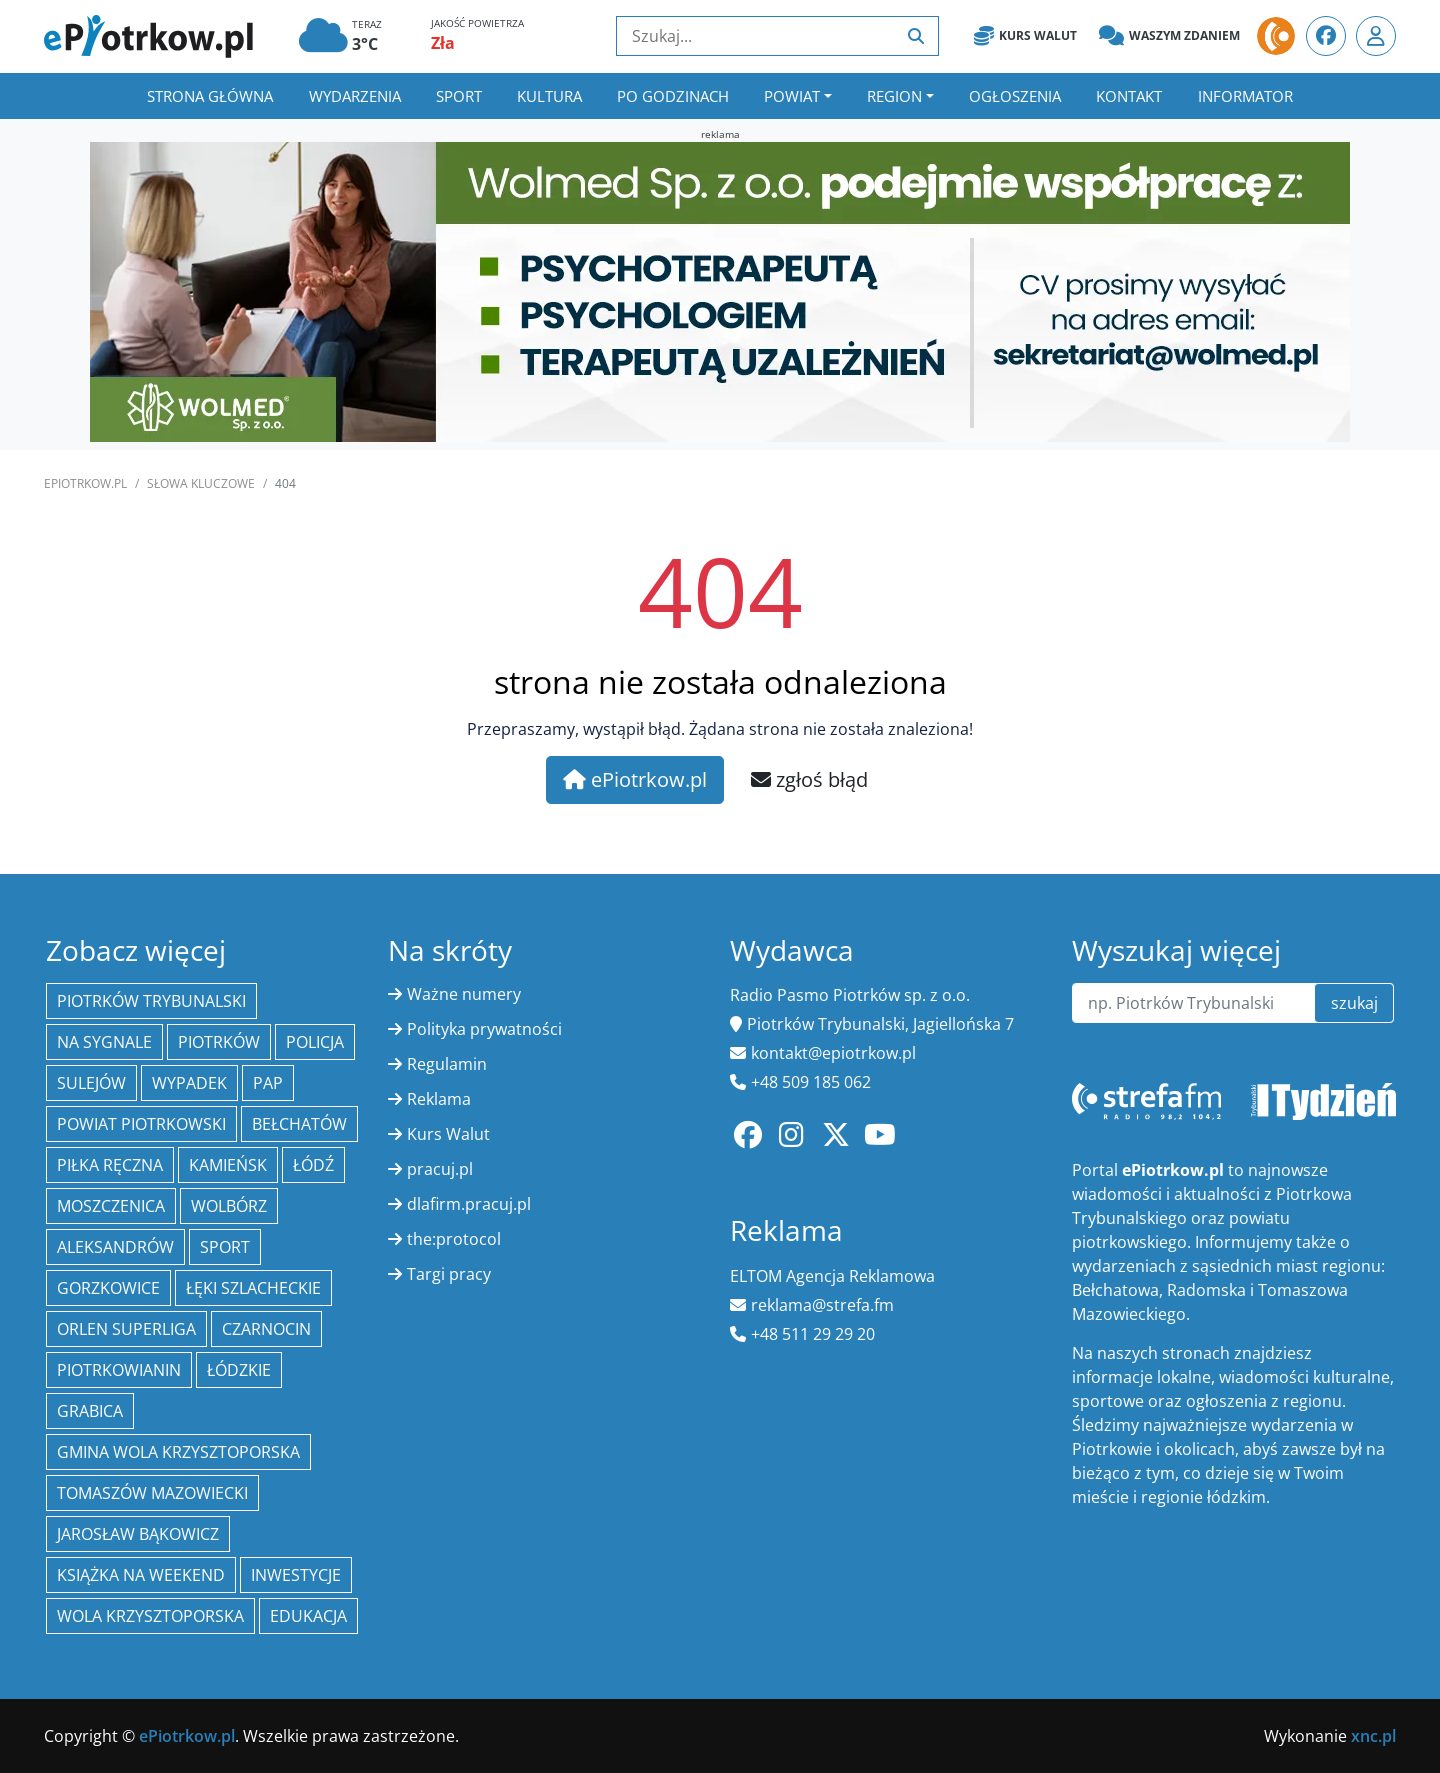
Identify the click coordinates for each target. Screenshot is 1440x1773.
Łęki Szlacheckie (253, 1288)
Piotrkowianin (119, 1370)
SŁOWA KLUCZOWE (201, 483)
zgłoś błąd (809, 779)
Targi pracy (449, 1274)
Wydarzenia (355, 96)
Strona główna (210, 96)
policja (315, 1042)
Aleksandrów (115, 1247)
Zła (443, 43)
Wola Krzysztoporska (150, 1616)
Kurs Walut (1025, 36)
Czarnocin (266, 1329)
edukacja (308, 1616)
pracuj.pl (440, 1169)
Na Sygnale (104, 1042)
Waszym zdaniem (1169, 36)
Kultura (549, 96)
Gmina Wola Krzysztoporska (178, 1452)
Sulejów (91, 1083)
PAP (268, 1083)
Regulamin (447, 1064)
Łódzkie (239, 1370)
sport (225, 1247)
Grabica (90, 1411)
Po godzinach (673, 96)
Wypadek (189, 1083)
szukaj (1354, 1003)
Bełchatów (299, 1124)
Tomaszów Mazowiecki (152, 1493)
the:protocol (454, 1239)
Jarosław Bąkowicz (138, 1534)
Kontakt (1129, 96)
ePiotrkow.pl (85, 483)
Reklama (439, 1099)
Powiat (792, 96)
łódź (313, 1165)
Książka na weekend (141, 1575)
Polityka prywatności (484, 1029)
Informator (1245, 96)
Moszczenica (111, 1206)
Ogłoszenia (1015, 96)
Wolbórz (229, 1206)
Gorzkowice (108, 1288)
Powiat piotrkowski (141, 1124)
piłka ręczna (110, 1165)
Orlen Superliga (126, 1329)
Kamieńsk (228, 1165)
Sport (459, 96)
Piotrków (219, 1042)
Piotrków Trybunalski (151, 1001)
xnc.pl (1373, 1736)
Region (894, 96)
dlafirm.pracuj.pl (469, 1204)
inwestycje (296, 1575)
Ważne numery (464, 994)
